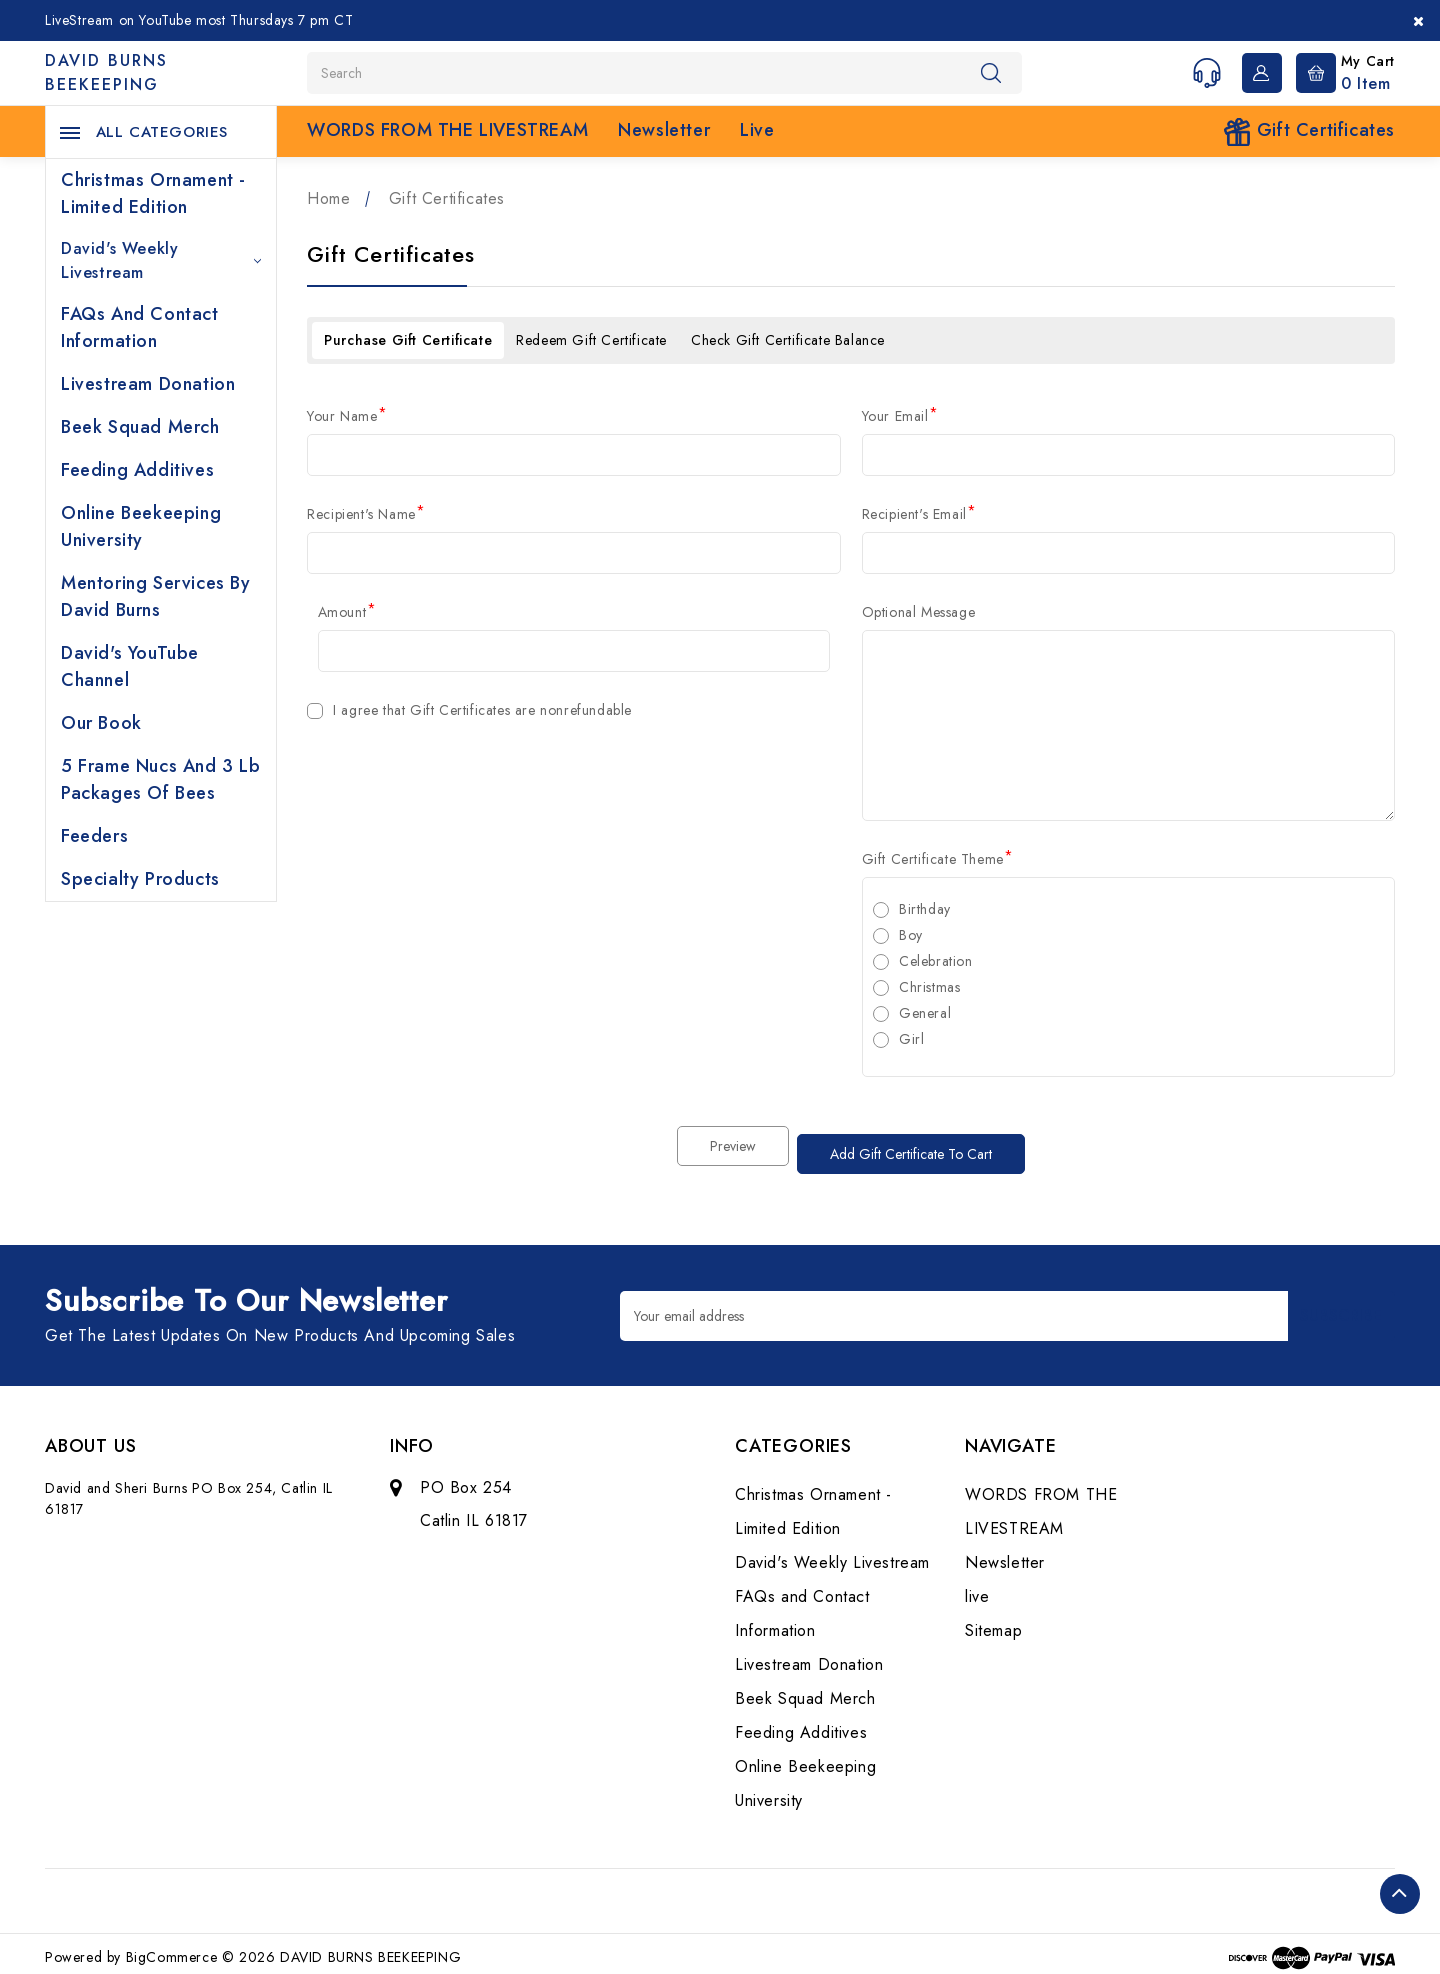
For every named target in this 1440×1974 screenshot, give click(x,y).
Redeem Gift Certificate (591, 340)
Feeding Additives (137, 470)
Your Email (900, 416)
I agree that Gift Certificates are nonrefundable (482, 710)
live (757, 130)
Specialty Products (140, 879)
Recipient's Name (366, 514)
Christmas (929, 987)
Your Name (347, 416)
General (925, 1013)
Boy (911, 935)
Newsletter (664, 130)
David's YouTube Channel (130, 666)
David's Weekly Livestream (161, 260)
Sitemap (993, 1622)
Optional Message (919, 612)
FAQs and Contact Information (140, 327)
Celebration (936, 961)
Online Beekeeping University (141, 526)
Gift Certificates (1309, 131)
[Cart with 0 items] (1340, 71)
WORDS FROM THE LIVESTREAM (447, 130)
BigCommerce (172, 1949)
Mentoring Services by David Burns (156, 596)
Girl (911, 1039)
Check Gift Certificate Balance (788, 340)
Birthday (925, 909)
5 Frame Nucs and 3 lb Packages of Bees (161, 779)
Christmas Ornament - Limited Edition (153, 193)
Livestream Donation (148, 384)
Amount (347, 612)
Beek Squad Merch (140, 427)
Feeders (94, 836)
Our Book (101, 723)
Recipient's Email (919, 514)
